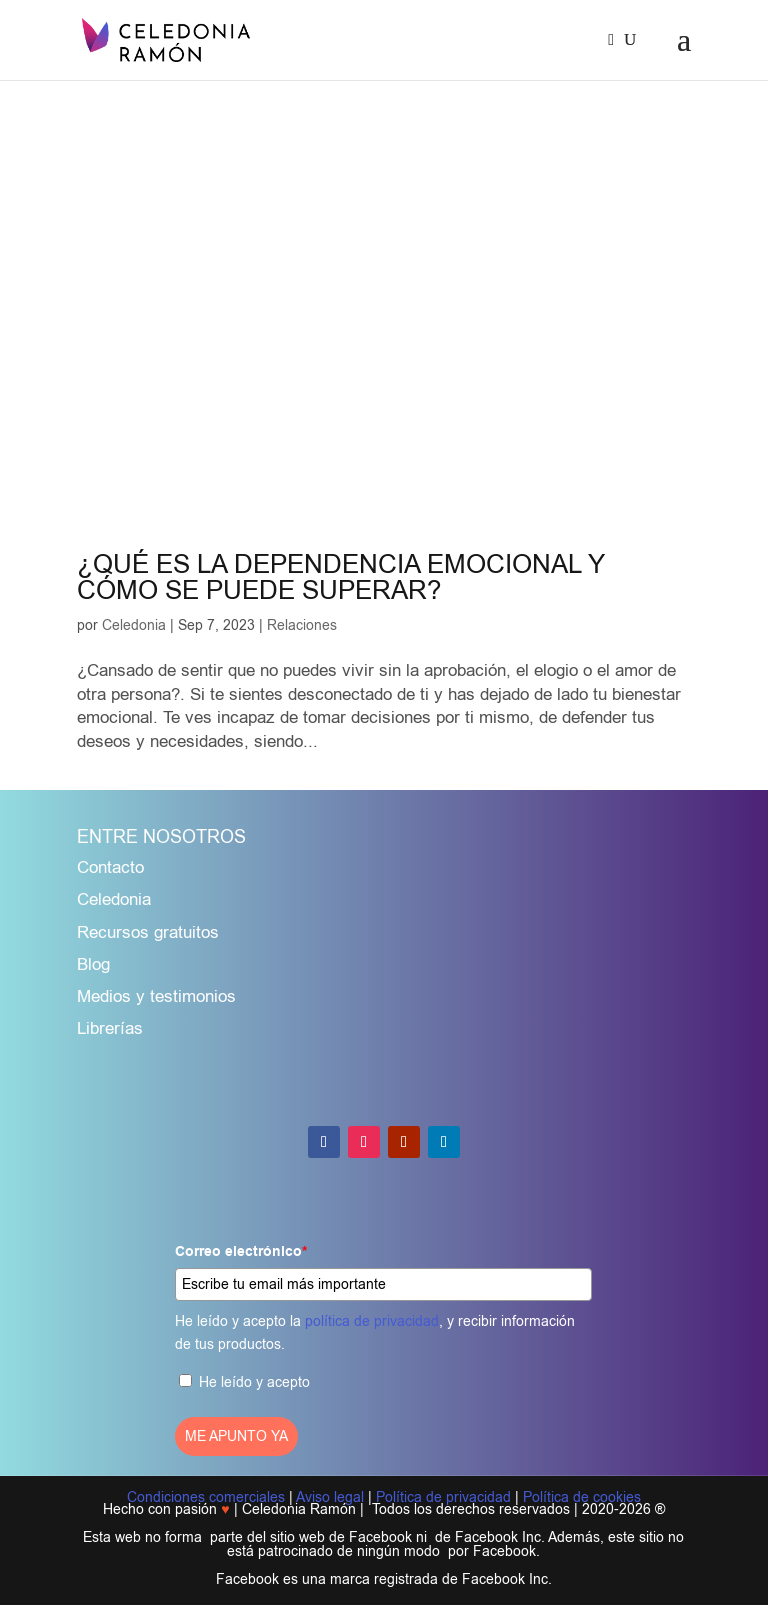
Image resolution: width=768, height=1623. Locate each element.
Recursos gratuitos (148, 932)
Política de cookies (582, 1497)
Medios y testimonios (156, 996)
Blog (93, 964)
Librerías (110, 1028)
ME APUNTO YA (236, 1436)
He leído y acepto (254, 1382)
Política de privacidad (443, 1497)
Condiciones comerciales (206, 1497)
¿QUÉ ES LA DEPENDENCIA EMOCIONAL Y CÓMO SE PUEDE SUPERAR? (341, 577)
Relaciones (302, 625)
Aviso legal (330, 1497)
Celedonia (134, 625)
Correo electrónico (241, 1252)
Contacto (110, 867)
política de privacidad (372, 1321)
